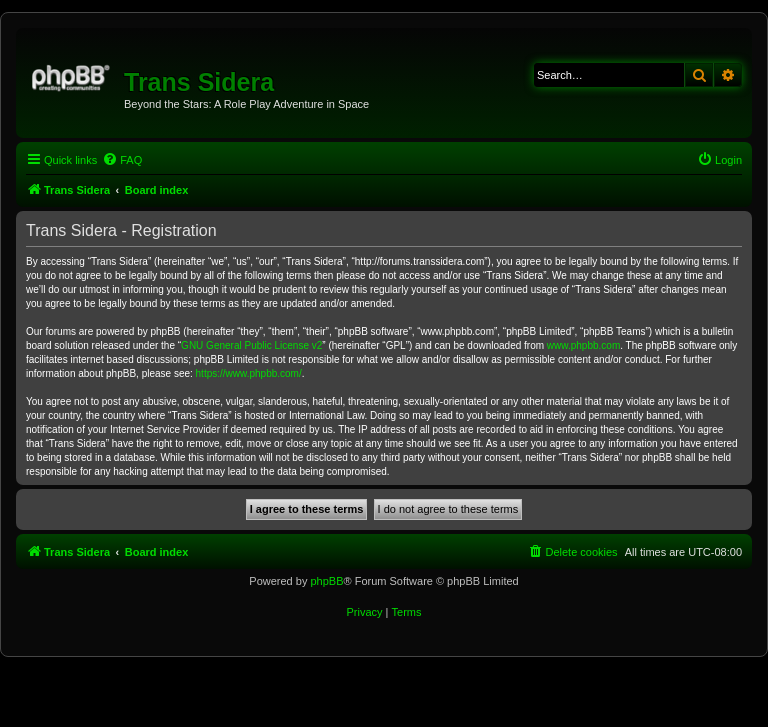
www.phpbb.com (583, 345)
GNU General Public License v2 (251, 345)
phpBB (326, 581)
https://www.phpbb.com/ (249, 373)
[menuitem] (122, 160)
